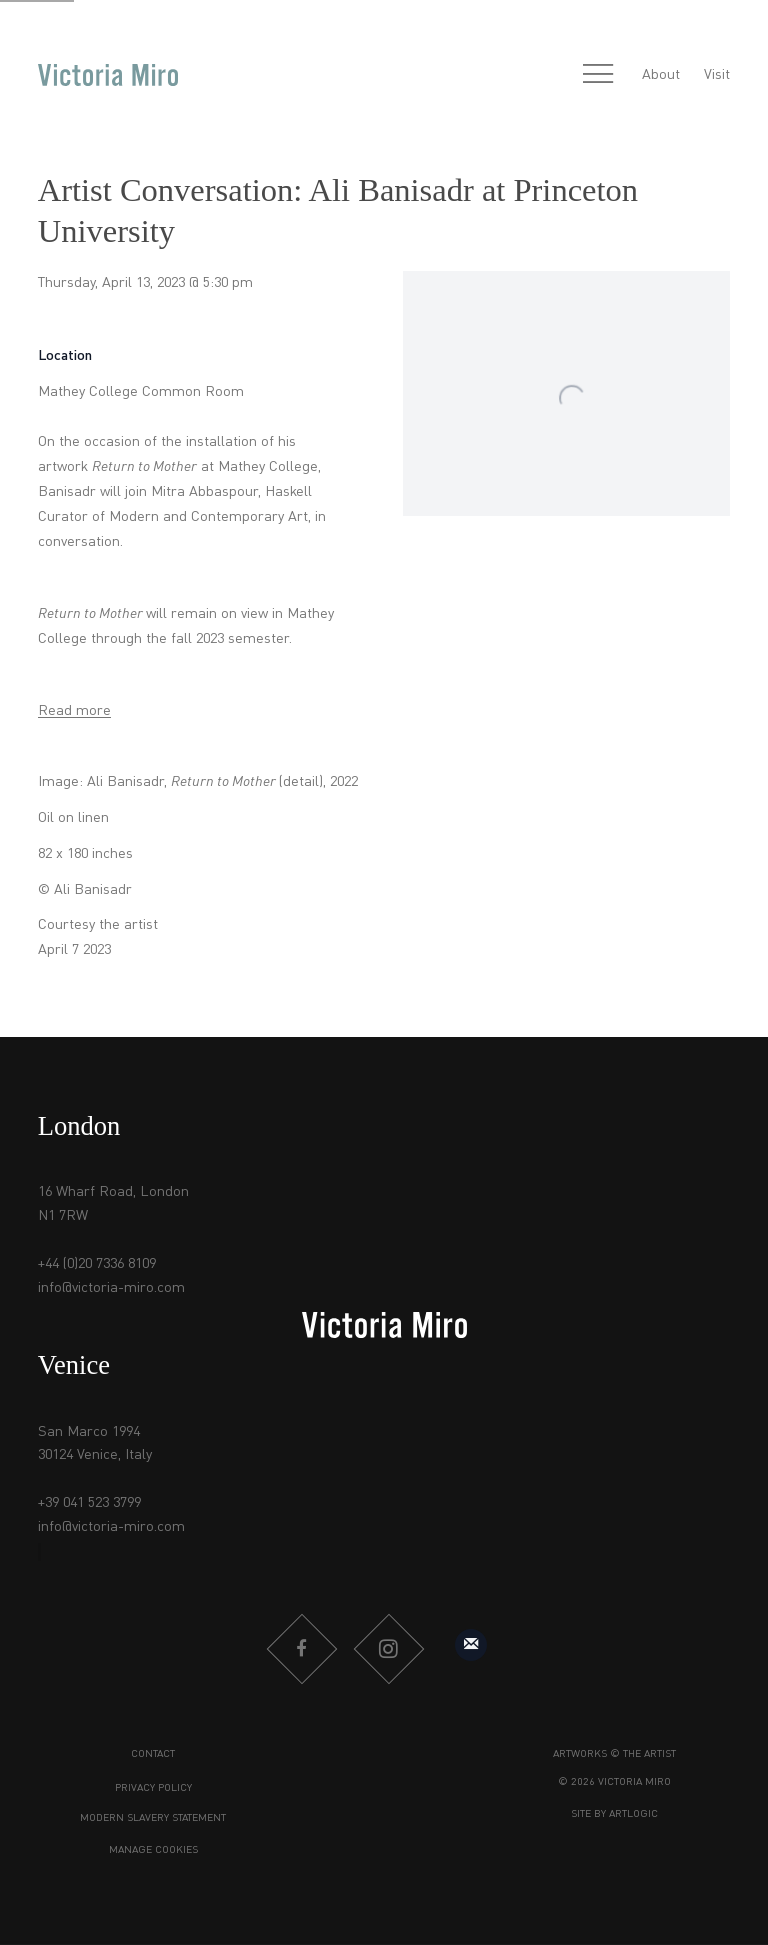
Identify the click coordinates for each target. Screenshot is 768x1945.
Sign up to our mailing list (471, 1645)
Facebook (301, 1649)
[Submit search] (554, 75)
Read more (74, 711)
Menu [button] (598, 75)
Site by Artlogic (614, 1814)
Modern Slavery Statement (153, 1818)
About (661, 75)
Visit (717, 75)
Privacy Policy (153, 1788)
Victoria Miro (108, 76)
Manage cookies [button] (153, 1850)
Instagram (388, 1649)
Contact (153, 1754)
